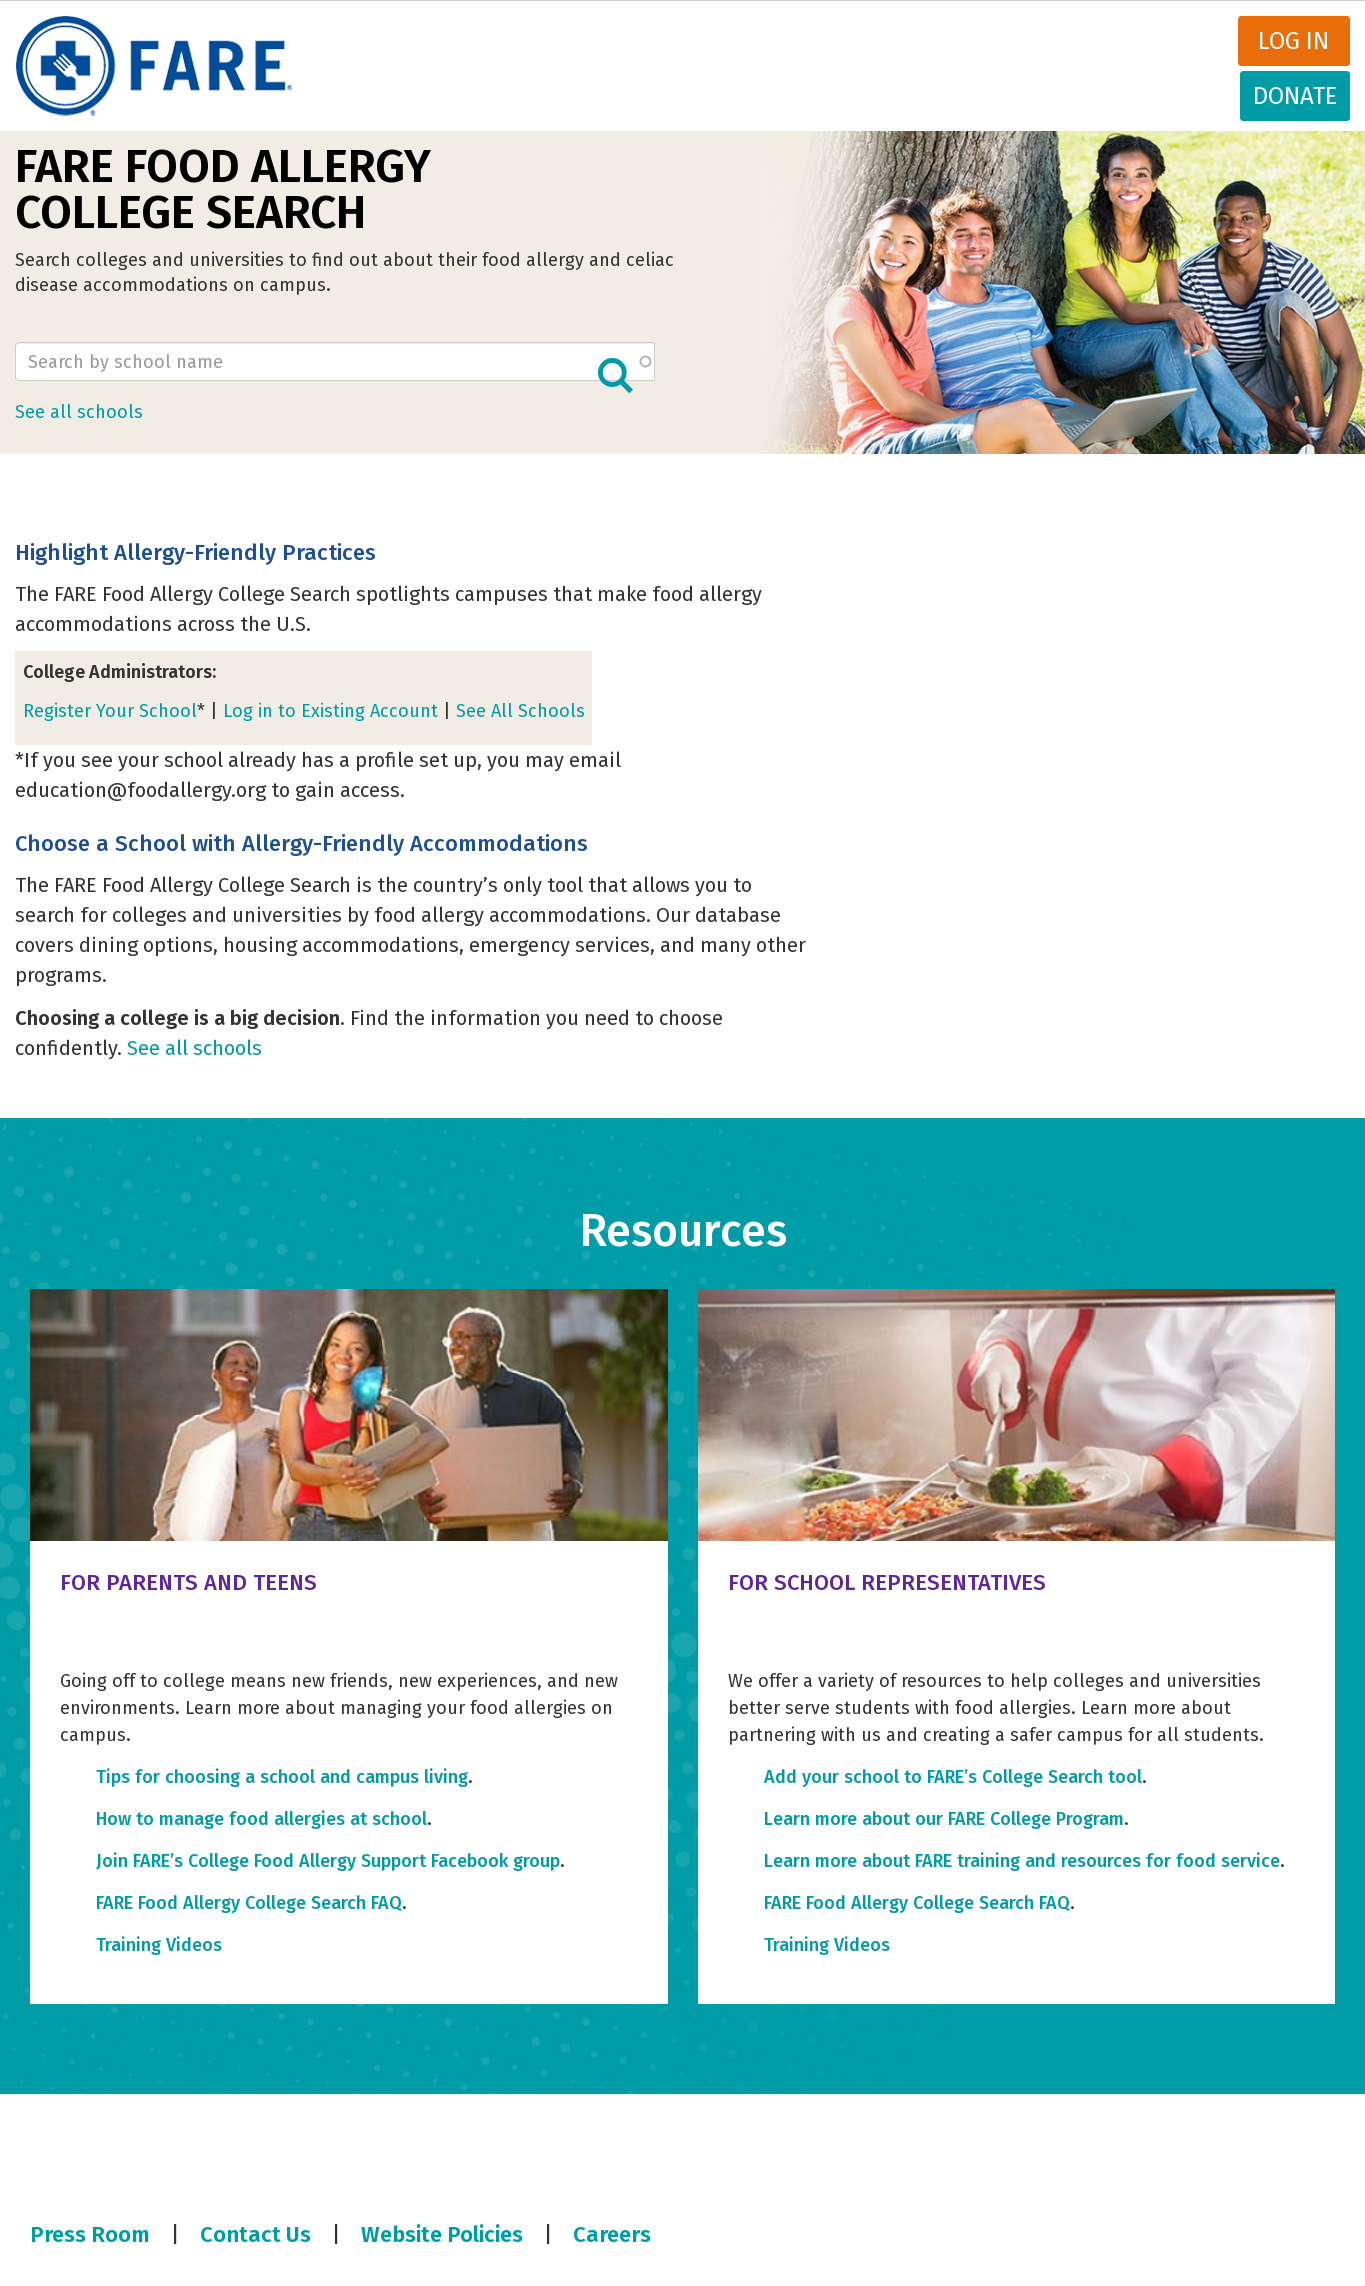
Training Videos (159, 1945)
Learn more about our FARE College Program (944, 1819)
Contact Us (255, 2234)
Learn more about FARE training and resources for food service (1022, 1861)
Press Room (90, 2234)
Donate (1295, 96)
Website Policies (442, 2234)
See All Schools (520, 711)
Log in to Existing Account (330, 711)
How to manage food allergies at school (261, 1819)
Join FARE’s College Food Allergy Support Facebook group (328, 1861)
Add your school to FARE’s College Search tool (953, 1777)
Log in (1293, 41)
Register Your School (110, 711)
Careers (612, 2234)
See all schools (79, 412)
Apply (615, 375)
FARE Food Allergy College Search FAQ (249, 1903)
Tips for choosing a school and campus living (282, 1777)
